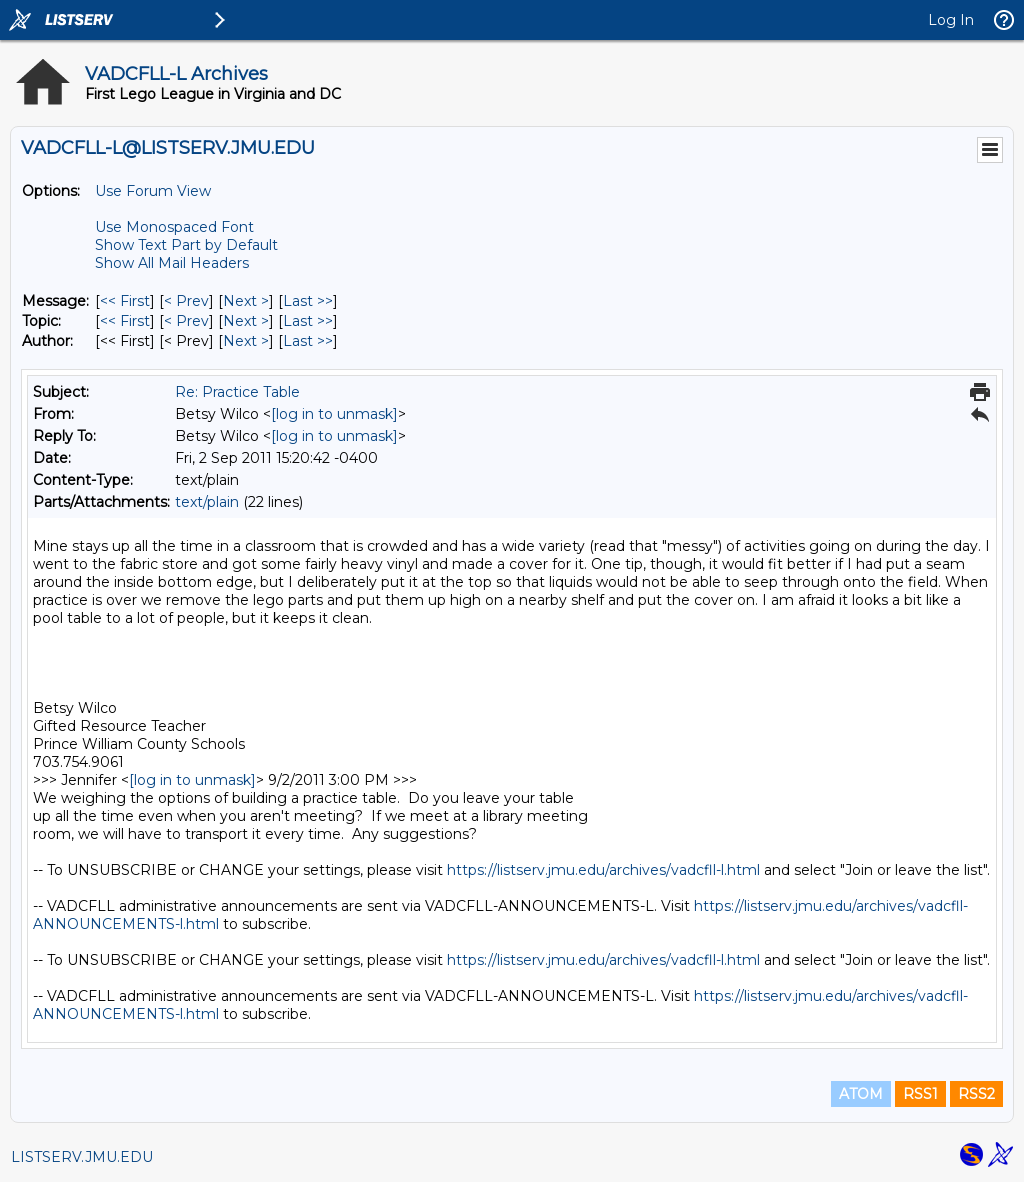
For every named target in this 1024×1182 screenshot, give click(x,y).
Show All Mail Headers (172, 263)
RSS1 (920, 1094)
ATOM (861, 1094)
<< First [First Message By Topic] (125, 321)
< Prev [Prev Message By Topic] (186, 321)
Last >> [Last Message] (308, 301)
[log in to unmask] (334, 414)
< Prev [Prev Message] (186, 301)
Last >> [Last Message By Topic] (308, 321)
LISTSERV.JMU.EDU (82, 1157)
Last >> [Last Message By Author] (308, 341)
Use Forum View (153, 191)
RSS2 (976, 1094)
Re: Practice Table (237, 392)
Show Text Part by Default (186, 245)
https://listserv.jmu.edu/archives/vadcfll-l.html (603, 870)
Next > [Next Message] (246, 301)
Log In (951, 20)
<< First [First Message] (125, 301)
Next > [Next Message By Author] (246, 341)
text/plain (207, 502)
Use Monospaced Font (174, 227)
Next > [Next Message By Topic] (246, 321)
